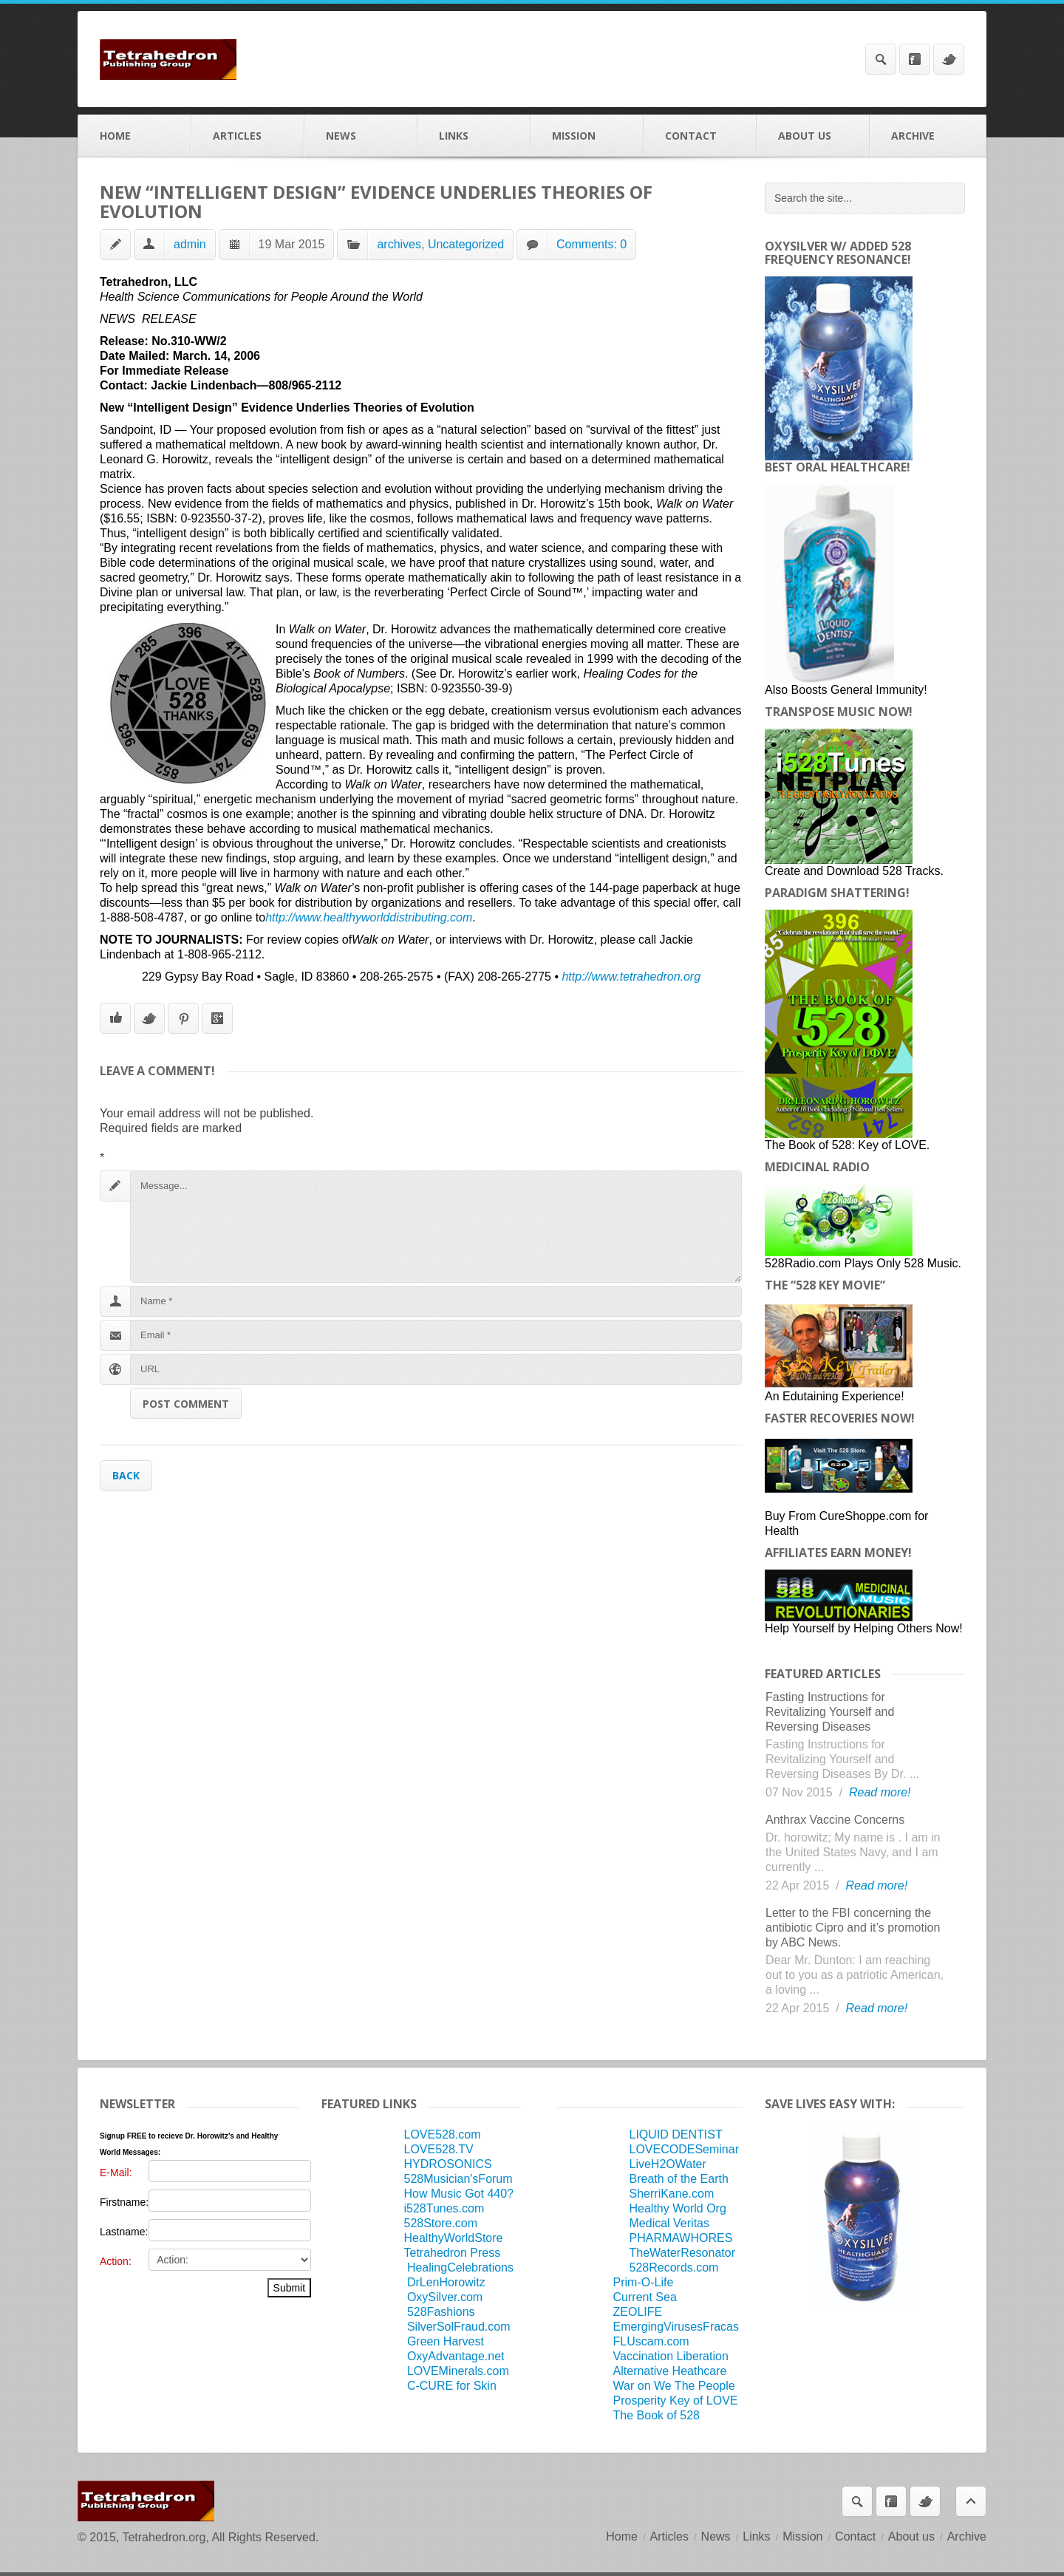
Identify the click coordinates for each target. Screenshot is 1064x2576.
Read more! (880, 1792)
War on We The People (674, 2385)
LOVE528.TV (438, 2149)
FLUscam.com (651, 2341)
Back (126, 1475)
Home (134, 136)
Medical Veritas (670, 2223)
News (360, 136)
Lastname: (124, 2232)
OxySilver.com (444, 2297)
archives (399, 244)
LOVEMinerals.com (458, 2371)
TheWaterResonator (682, 2252)
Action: (116, 2261)
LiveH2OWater (668, 2164)
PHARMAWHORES (681, 2238)
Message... (436, 1227)
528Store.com (440, 2223)
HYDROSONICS (447, 2164)
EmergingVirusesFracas (676, 2326)
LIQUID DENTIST (676, 2134)
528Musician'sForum (457, 2179)
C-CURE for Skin (452, 2385)
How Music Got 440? (458, 2193)
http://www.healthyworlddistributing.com (368, 917)
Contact (700, 136)
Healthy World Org (678, 2208)
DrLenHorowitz (446, 2282)
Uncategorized (466, 244)
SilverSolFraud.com (459, 2326)
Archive (928, 136)
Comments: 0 (591, 244)
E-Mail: (116, 2172)
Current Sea (645, 2297)
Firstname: (124, 2202)
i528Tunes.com (443, 2208)
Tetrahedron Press (451, 2252)
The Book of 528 (656, 2415)
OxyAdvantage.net (456, 2356)
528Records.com (674, 2267)
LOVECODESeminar (685, 2149)
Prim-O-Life (643, 2282)
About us (813, 136)
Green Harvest (445, 2341)
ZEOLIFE (638, 2312)
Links (474, 136)
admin (190, 244)
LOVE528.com (441, 2134)
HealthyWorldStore (452, 2238)
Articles (247, 136)
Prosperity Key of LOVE (675, 2400)
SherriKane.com (672, 2193)
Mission (587, 136)
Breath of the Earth (679, 2179)
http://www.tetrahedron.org (631, 976)
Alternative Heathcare (670, 2371)
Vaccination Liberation (671, 2356)
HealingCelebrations (460, 2267)
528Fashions (441, 2312)
